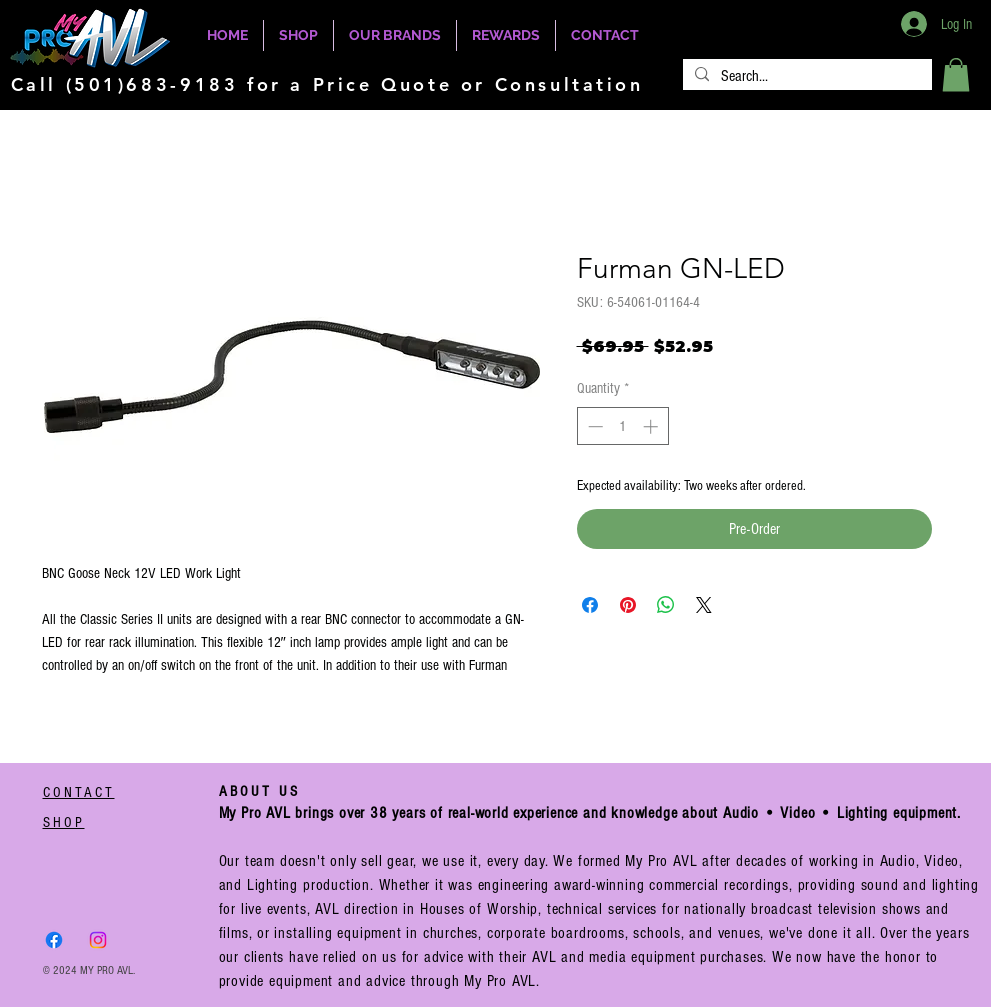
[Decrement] (593, 426)
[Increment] (652, 426)
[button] (956, 74)
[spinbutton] (622, 426)
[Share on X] (704, 605)
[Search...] (805, 76)
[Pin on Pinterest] (628, 605)
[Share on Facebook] (590, 605)
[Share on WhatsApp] (666, 605)
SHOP (64, 822)
